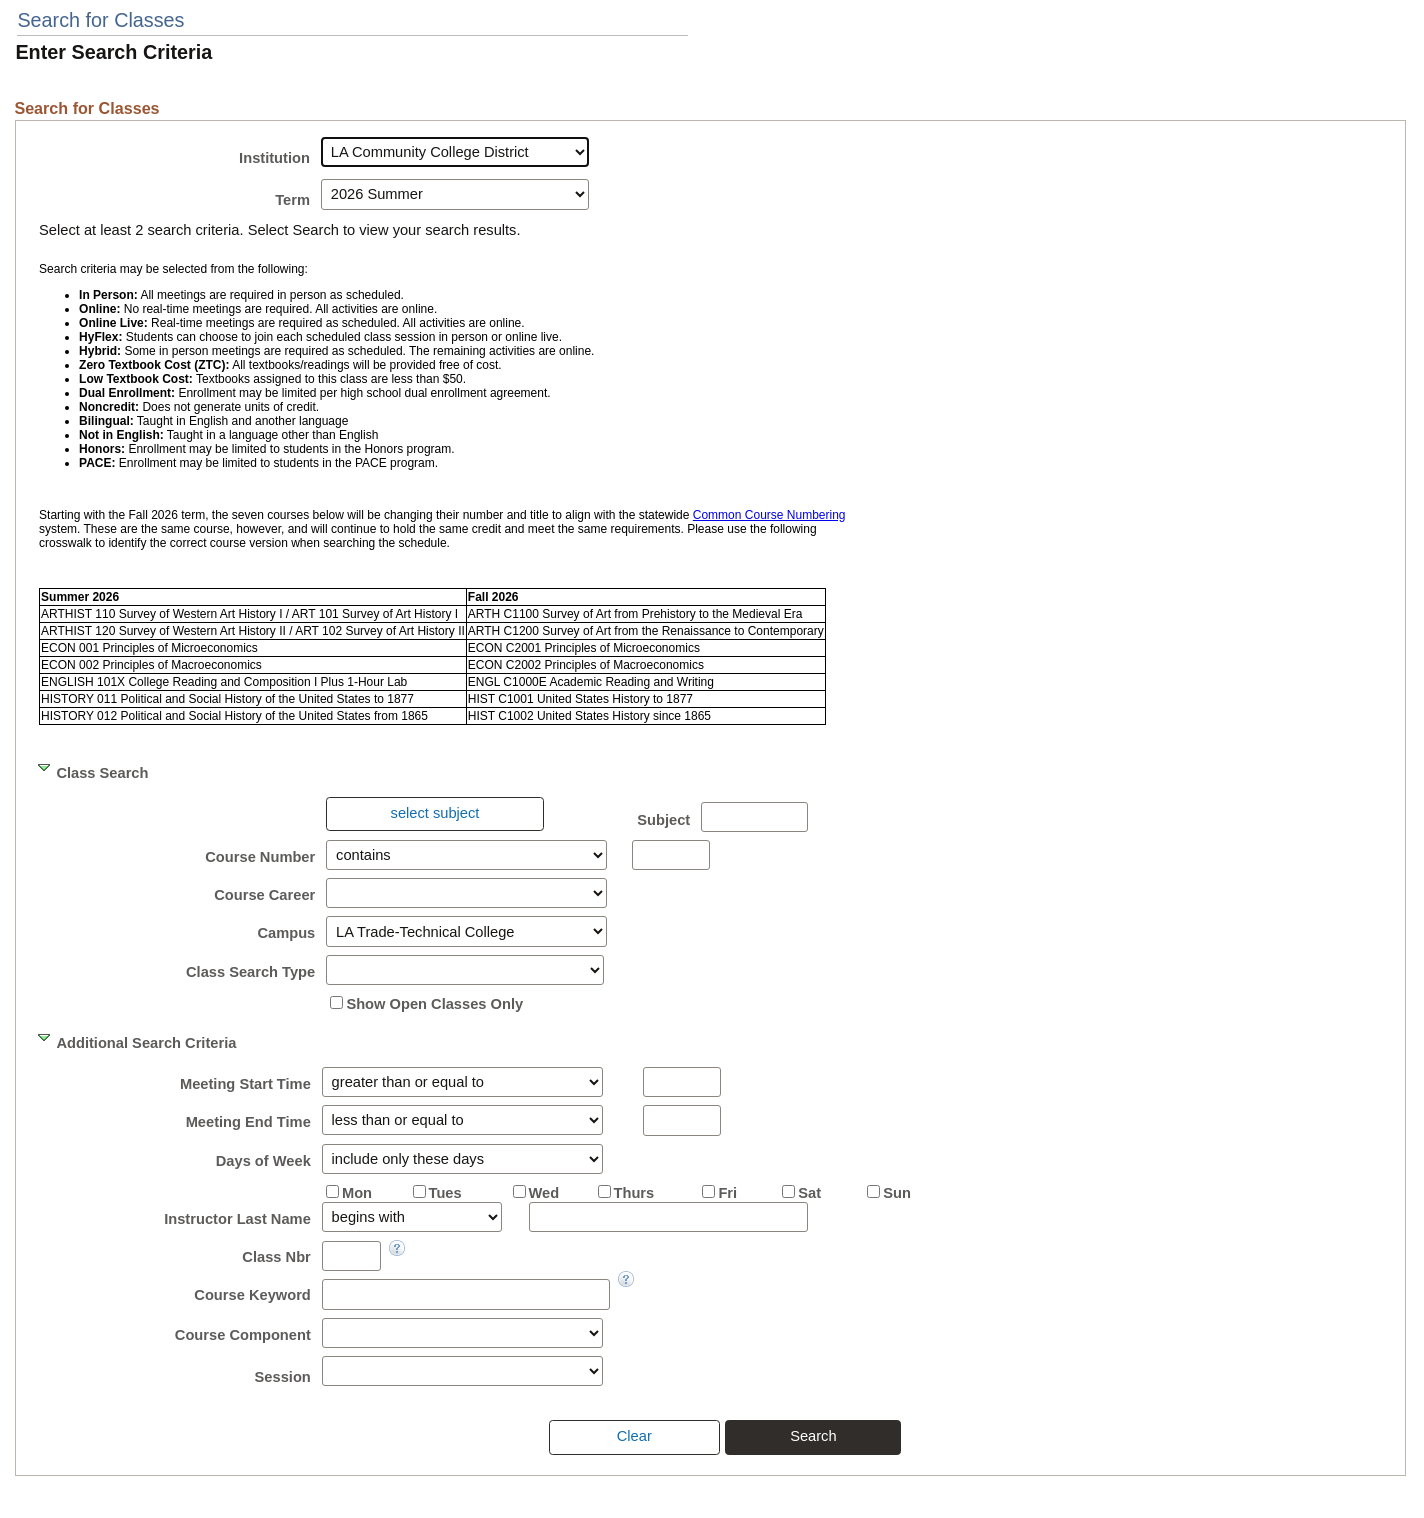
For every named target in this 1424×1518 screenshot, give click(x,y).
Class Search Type (250, 972)
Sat (809, 1193)
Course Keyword (252, 1295)
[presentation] (434, 814)
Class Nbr (276, 1257)
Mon (357, 1193)
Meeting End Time (248, 1122)
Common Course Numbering (769, 515)
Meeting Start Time (245, 1084)
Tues (445, 1193)
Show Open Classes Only (434, 1004)
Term (292, 200)
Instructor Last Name (237, 1219)
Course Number (260, 857)
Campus (286, 933)
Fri (727, 1193)
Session (283, 1377)
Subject (663, 820)
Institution (274, 158)
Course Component (243, 1335)
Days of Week (263, 1161)
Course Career (264, 895)
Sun (897, 1193)
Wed (544, 1193)
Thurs (634, 1193)
